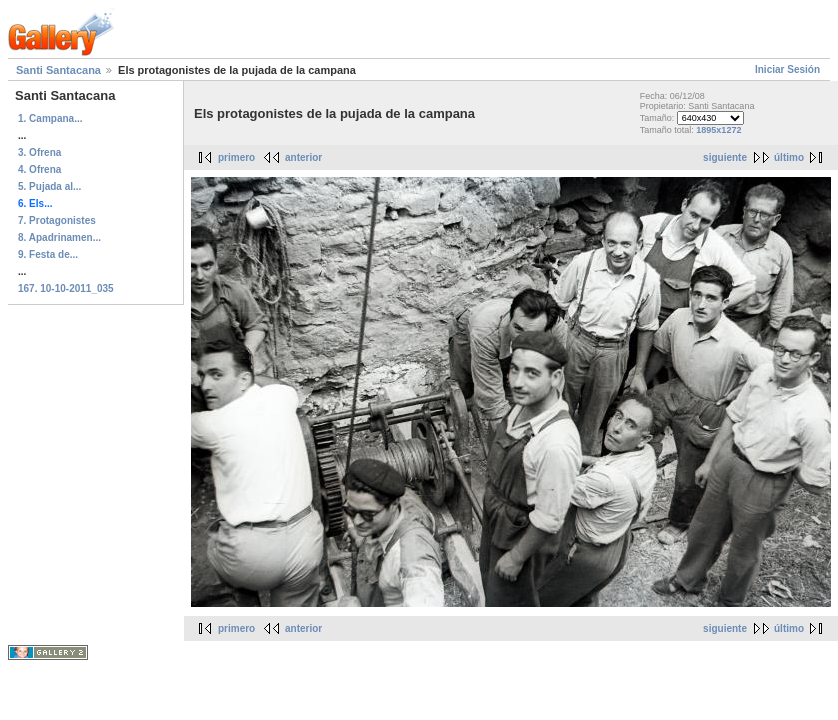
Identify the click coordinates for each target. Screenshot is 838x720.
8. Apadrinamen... (59, 237)
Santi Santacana (58, 70)
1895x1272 (718, 130)
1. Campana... (50, 118)
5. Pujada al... (49, 186)
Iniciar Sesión (787, 69)
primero (236, 157)
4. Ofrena (39, 169)
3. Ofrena (39, 152)
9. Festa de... (48, 254)
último (789, 157)
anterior (303, 157)
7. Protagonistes (57, 220)
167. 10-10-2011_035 (66, 288)
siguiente (725, 157)
